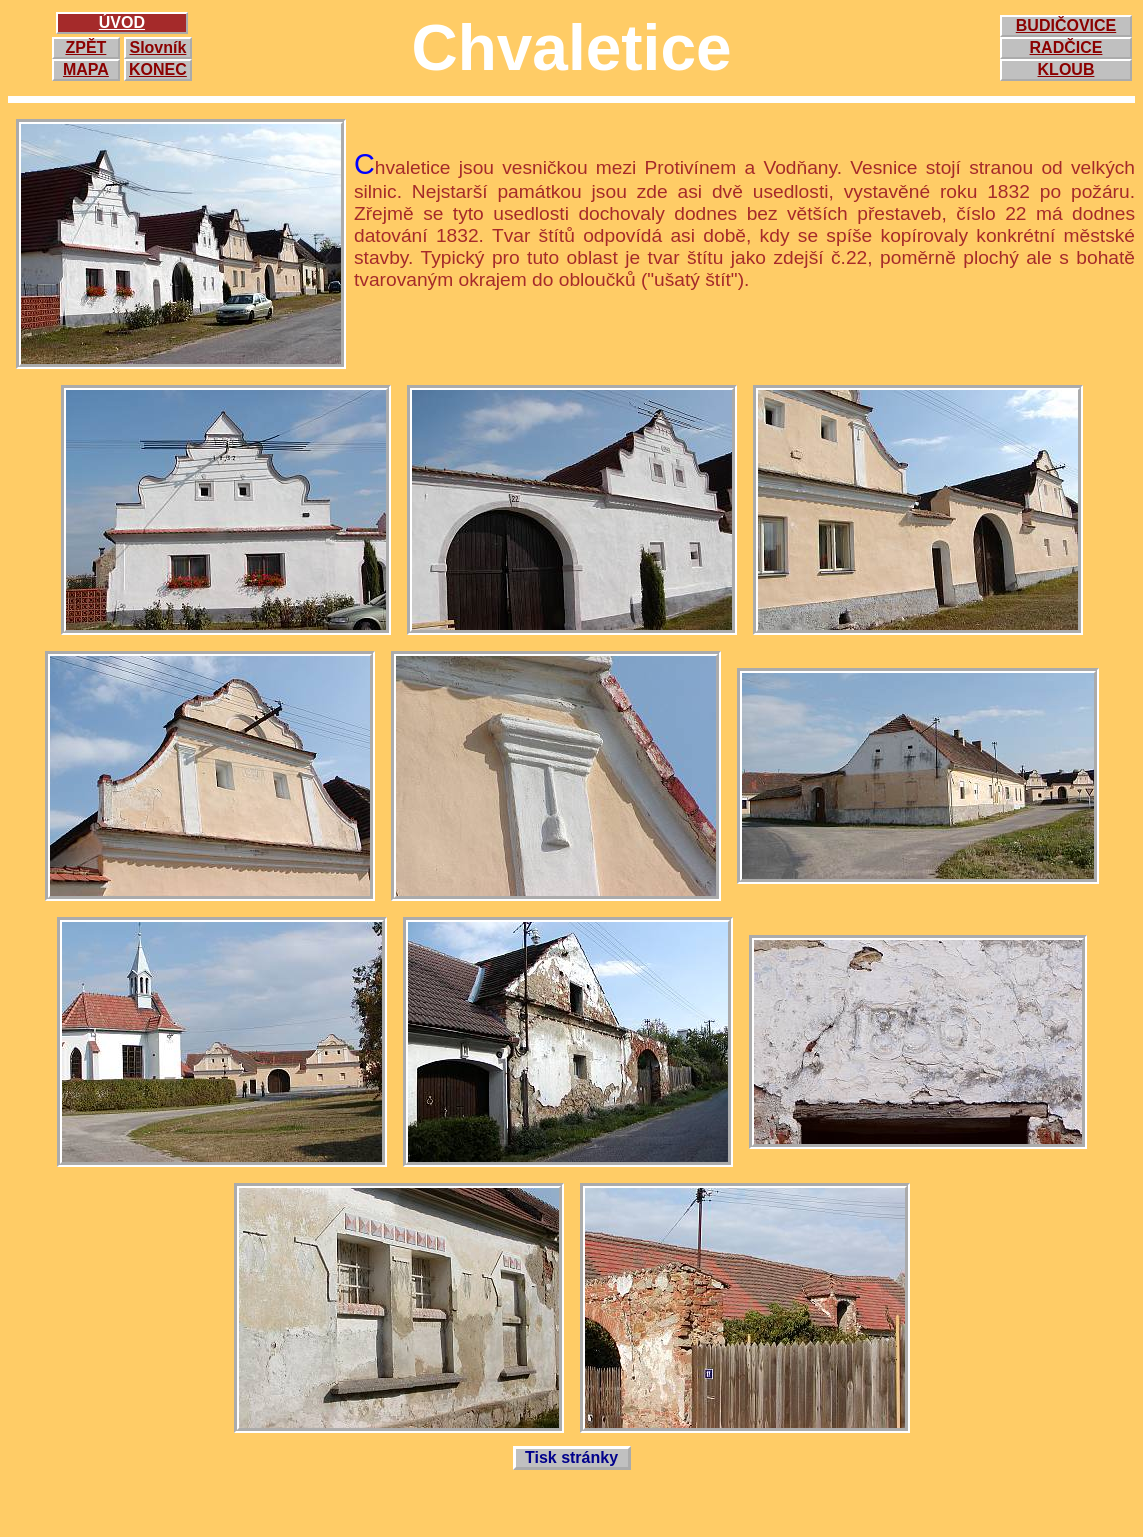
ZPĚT (85, 47)
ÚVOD (122, 22)
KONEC (158, 69)
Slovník (157, 47)
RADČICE (1066, 47)
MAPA (86, 69)
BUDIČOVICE (1066, 25)
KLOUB (1066, 69)
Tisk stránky (571, 1457)
